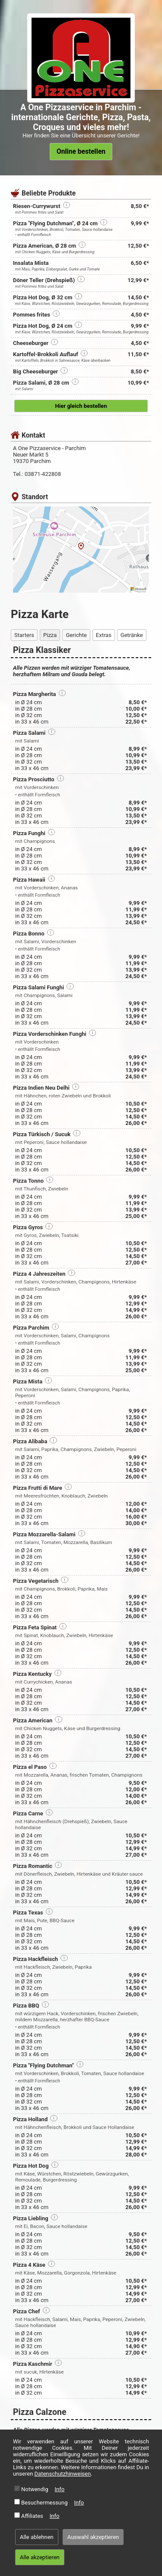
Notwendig (34, 2489)
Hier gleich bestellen (81, 406)
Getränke (132, 635)
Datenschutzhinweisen (63, 2473)
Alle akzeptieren (40, 2557)
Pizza (50, 635)
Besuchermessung (44, 2502)
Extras (103, 635)
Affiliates (32, 2516)
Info (60, 2489)
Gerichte (76, 635)
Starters (24, 635)
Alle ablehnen (37, 2537)
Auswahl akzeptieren (93, 2537)
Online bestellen (81, 151)
